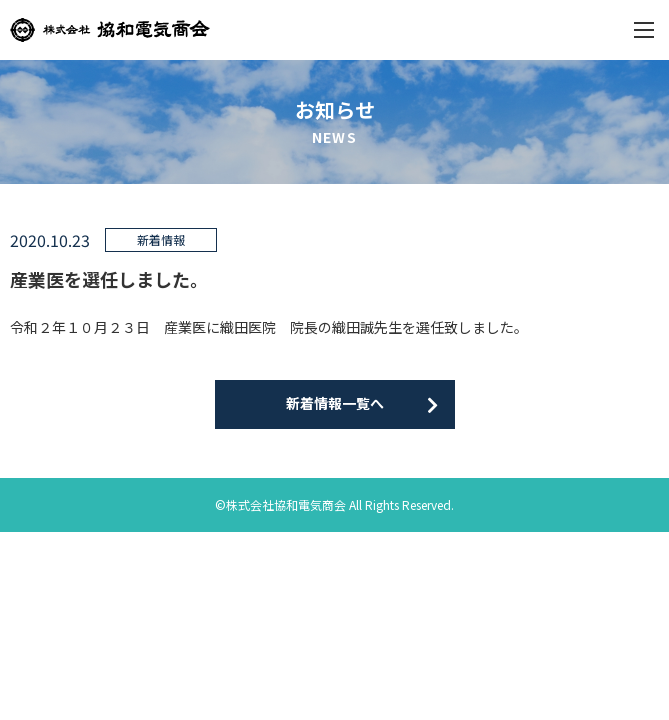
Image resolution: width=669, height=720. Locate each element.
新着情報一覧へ (335, 403)
